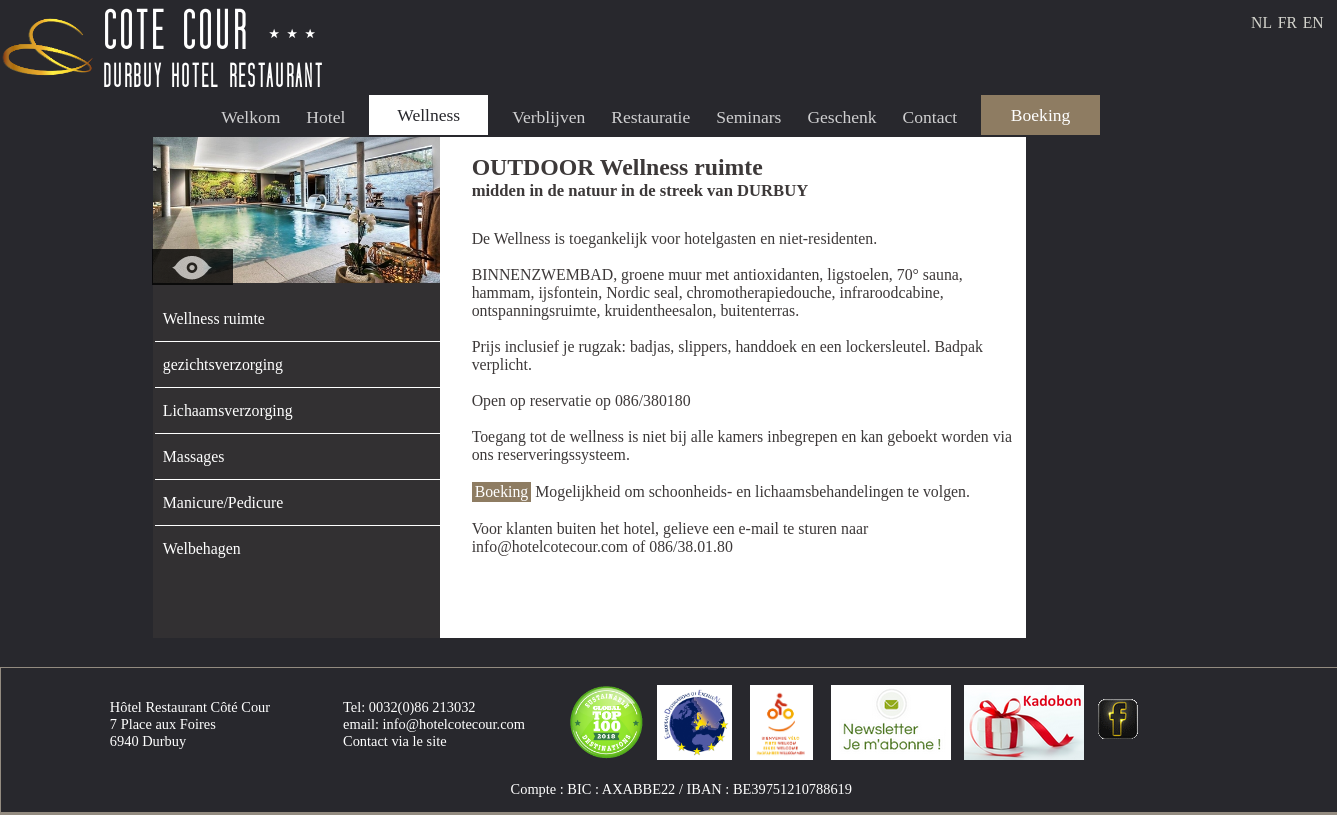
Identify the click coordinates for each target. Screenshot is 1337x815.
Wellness (428, 115)
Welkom (250, 117)
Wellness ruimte (214, 318)
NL (1261, 22)
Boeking (1040, 115)
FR (1287, 22)
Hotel (325, 117)
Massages (194, 456)
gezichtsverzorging (223, 364)
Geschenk (841, 117)
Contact (930, 117)
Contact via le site (395, 741)
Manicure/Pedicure (223, 502)
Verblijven (548, 117)
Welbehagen (202, 548)
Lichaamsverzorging (228, 410)
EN (1313, 22)
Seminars (748, 117)
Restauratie (650, 117)
